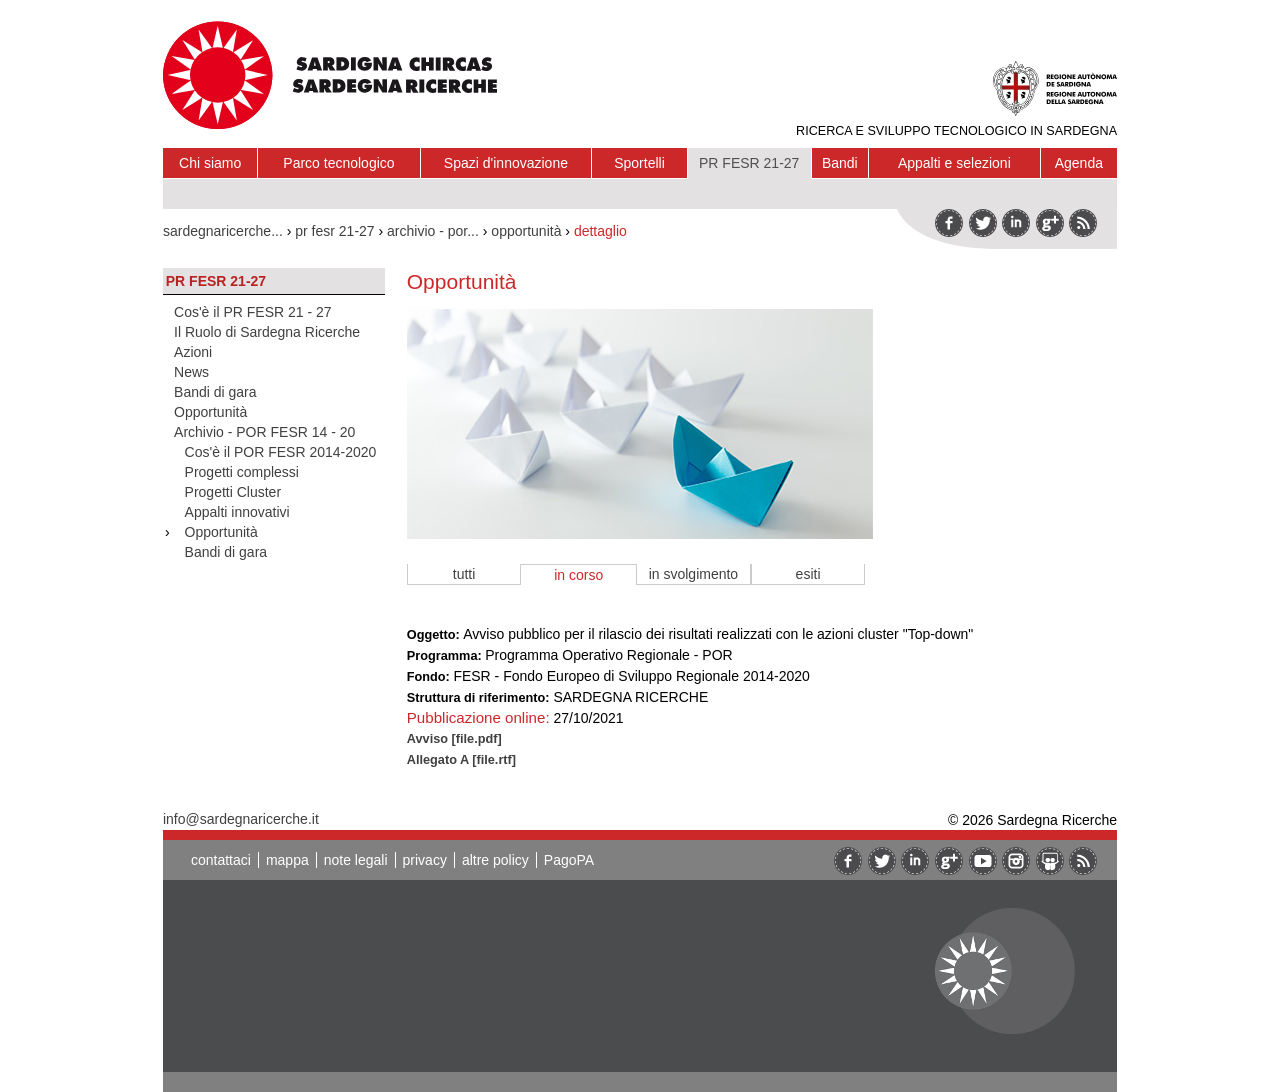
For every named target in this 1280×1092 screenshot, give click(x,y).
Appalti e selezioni (954, 163)
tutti (464, 574)
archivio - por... (433, 231)
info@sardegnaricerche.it (241, 819)
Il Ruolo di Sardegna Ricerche (267, 332)
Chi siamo (210, 163)
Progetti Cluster (233, 492)
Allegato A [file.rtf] (461, 759)
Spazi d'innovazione (506, 163)
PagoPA (569, 860)
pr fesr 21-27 (334, 231)
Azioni (193, 352)
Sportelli (639, 163)
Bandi (840, 163)
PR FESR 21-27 (749, 163)
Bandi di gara (215, 392)
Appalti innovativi (237, 512)
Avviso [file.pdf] (454, 738)
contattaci (221, 860)
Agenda (1079, 163)
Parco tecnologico (338, 163)
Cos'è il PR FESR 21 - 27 (253, 312)
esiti (808, 574)
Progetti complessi (242, 472)
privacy (425, 860)
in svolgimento (694, 574)
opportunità (526, 231)
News (191, 372)
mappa (287, 860)
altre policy (495, 860)
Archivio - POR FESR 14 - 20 (264, 432)
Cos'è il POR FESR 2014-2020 (281, 452)
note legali (356, 860)
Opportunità (210, 412)
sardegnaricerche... (223, 231)
